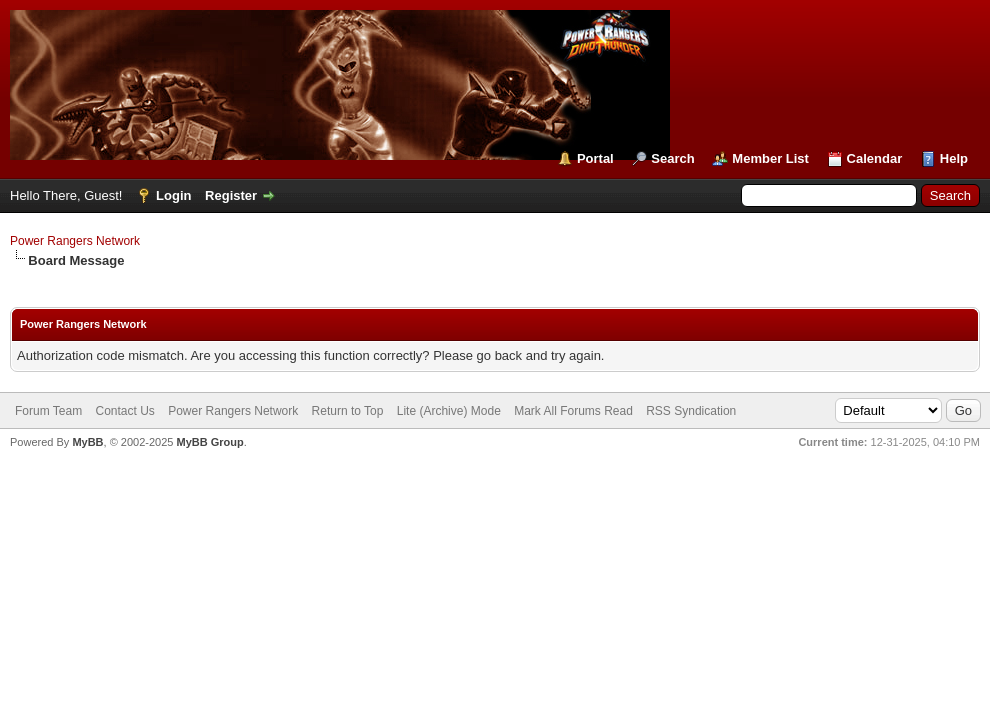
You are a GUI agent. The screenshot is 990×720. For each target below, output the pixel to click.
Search (672, 158)
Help (954, 158)
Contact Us (124, 411)
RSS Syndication (691, 411)
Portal (595, 158)
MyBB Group (209, 442)
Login (173, 195)
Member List (770, 158)
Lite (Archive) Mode (449, 411)
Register (231, 195)
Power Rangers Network (75, 241)
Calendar (875, 158)
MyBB (87, 442)
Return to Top (348, 411)
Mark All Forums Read (573, 411)
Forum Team (48, 411)
